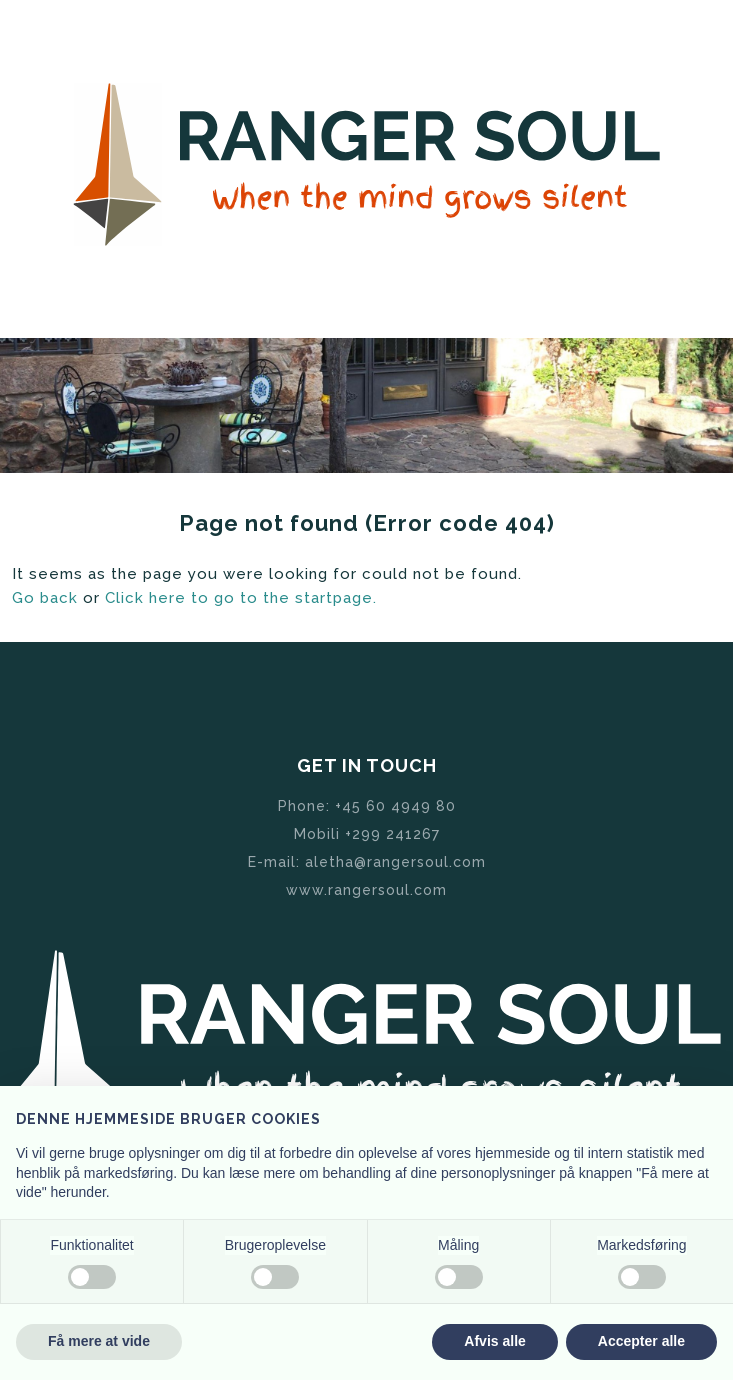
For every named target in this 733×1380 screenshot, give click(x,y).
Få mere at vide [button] (99, 1341)
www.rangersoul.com (366, 890)
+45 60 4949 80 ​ (395, 806)
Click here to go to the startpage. (241, 598)
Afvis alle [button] (494, 1341)
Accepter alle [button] (641, 1341)
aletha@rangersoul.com (395, 862)
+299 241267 (392, 834)
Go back (45, 598)
